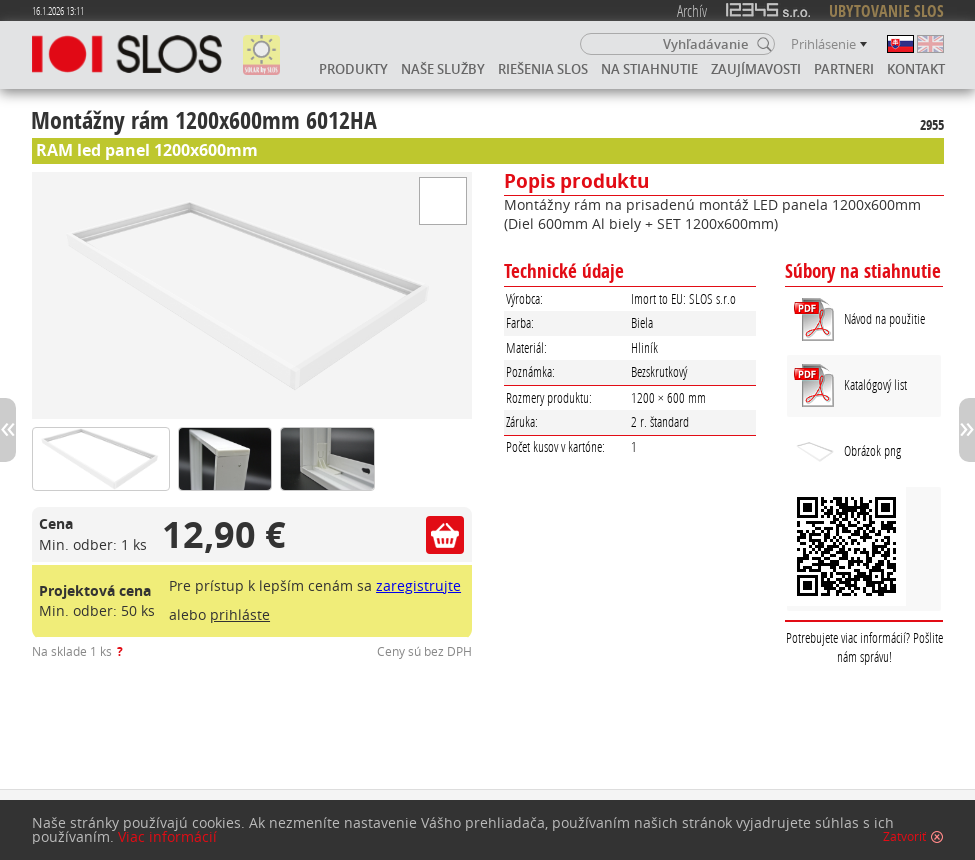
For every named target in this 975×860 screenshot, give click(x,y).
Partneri (844, 69)
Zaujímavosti (756, 69)
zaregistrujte (418, 585)
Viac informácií (167, 837)
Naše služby (443, 69)
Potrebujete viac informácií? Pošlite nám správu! (864, 647)
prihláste (240, 614)
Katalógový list (875, 384)
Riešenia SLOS (543, 69)
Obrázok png (847, 452)
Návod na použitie (884, 318)
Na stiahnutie (649, 69)
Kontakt (916, 69)
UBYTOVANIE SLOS (886, 11)
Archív (692, 10)
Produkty (353, 69)
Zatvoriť (904, 837)
